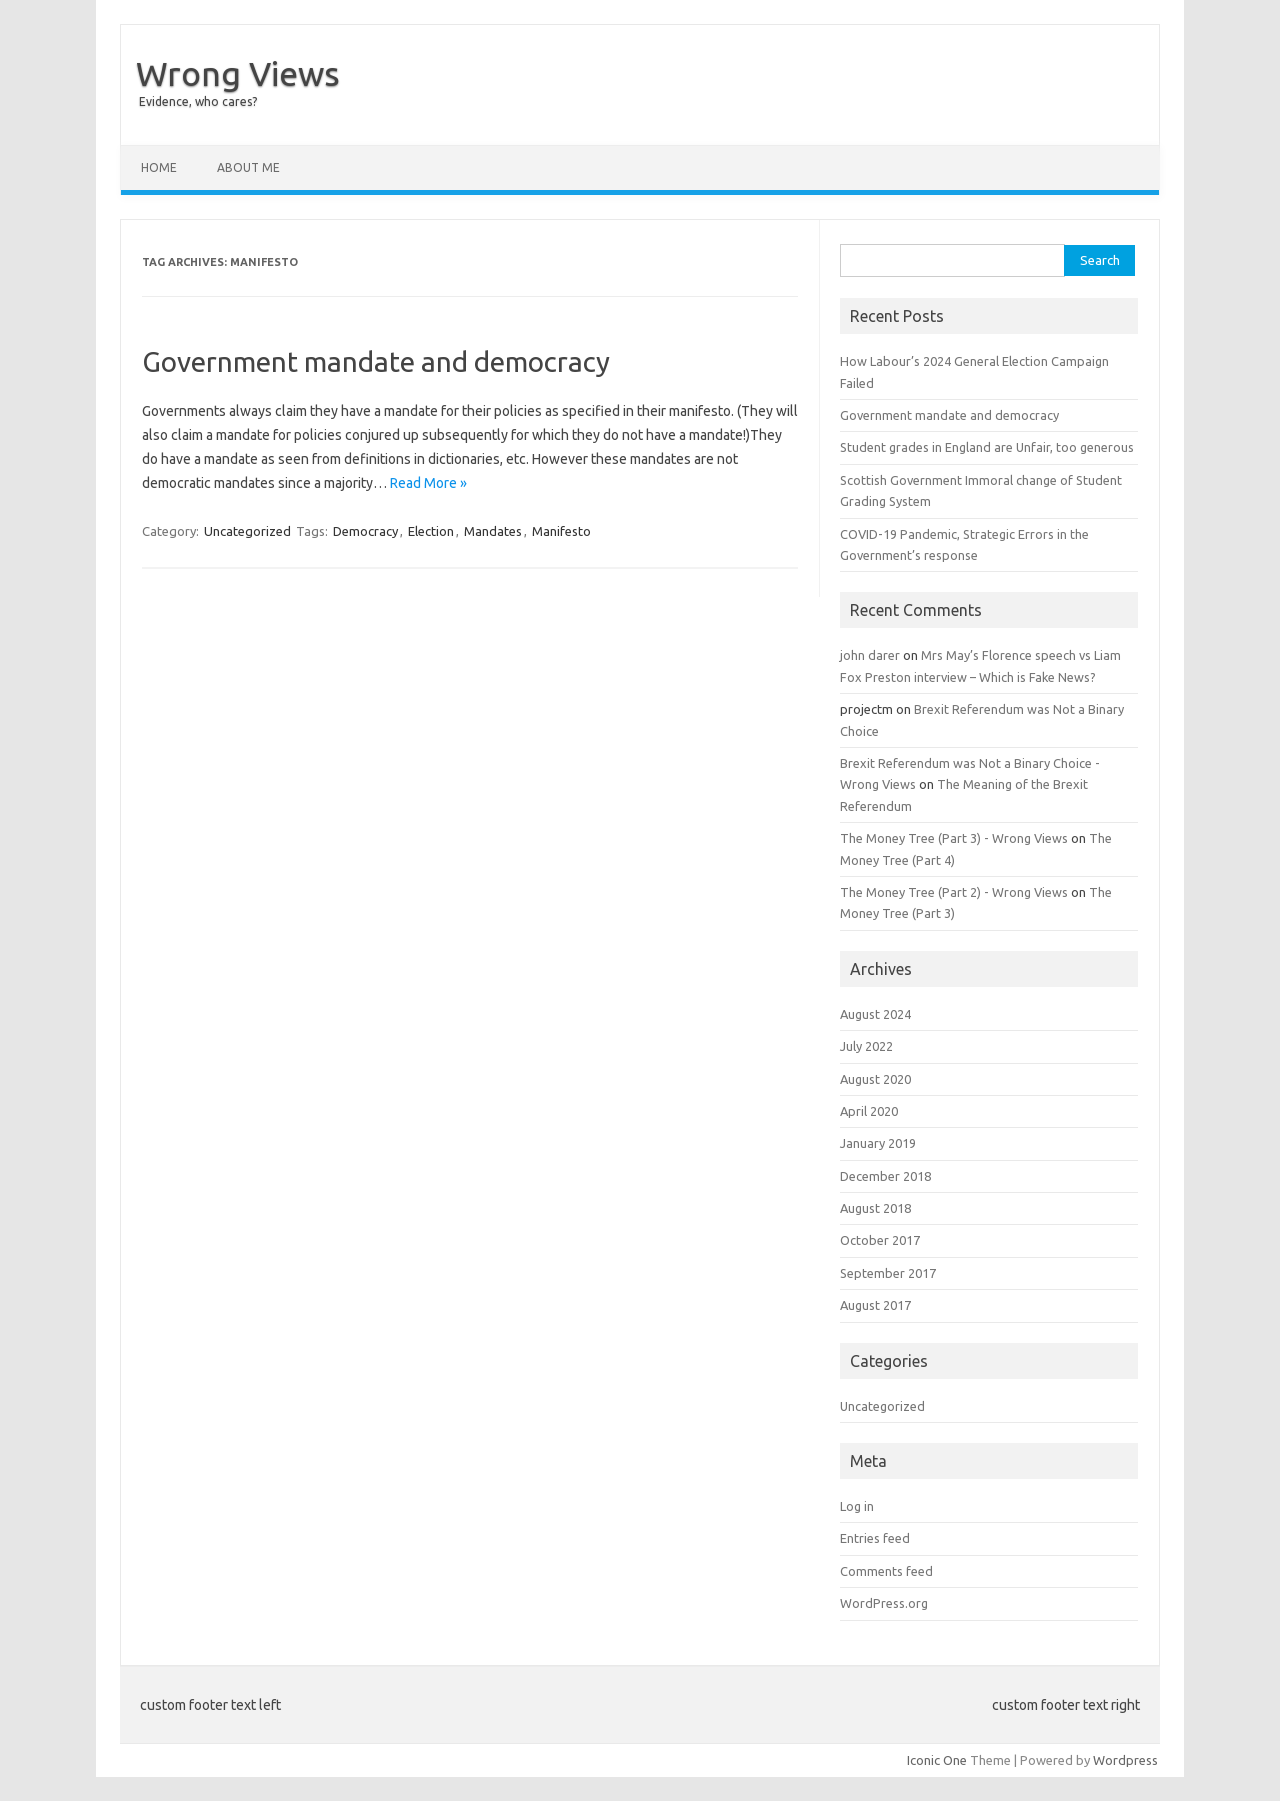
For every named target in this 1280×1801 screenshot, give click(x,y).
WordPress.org (884, 1603)
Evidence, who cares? (198, 101)
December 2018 (885, 1176)
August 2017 (875, 1305)
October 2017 (880, 1240)
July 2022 (866, 1046)
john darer (870, 655)
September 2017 (888, 1273)
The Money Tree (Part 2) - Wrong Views (954, 892)
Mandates (493, 531)
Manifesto (561, 531)
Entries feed (875, 1538)
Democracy (365, 531)
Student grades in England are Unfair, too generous (987, 447)
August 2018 (875, 1208)
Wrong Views (238, 73)
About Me (248, 167)
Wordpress (1125, 1760)
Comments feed (886, 1571)
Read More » (428, 483)
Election (431, 531)
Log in (857, 1506)
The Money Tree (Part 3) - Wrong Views (954, 838)
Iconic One (937, 1760)
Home (159, 167)
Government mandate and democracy (376, 361)
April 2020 (869, 1111)
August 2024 (875, 1014)
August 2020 (875, 1079)
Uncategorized (247, 531)
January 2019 (878, 1143)
